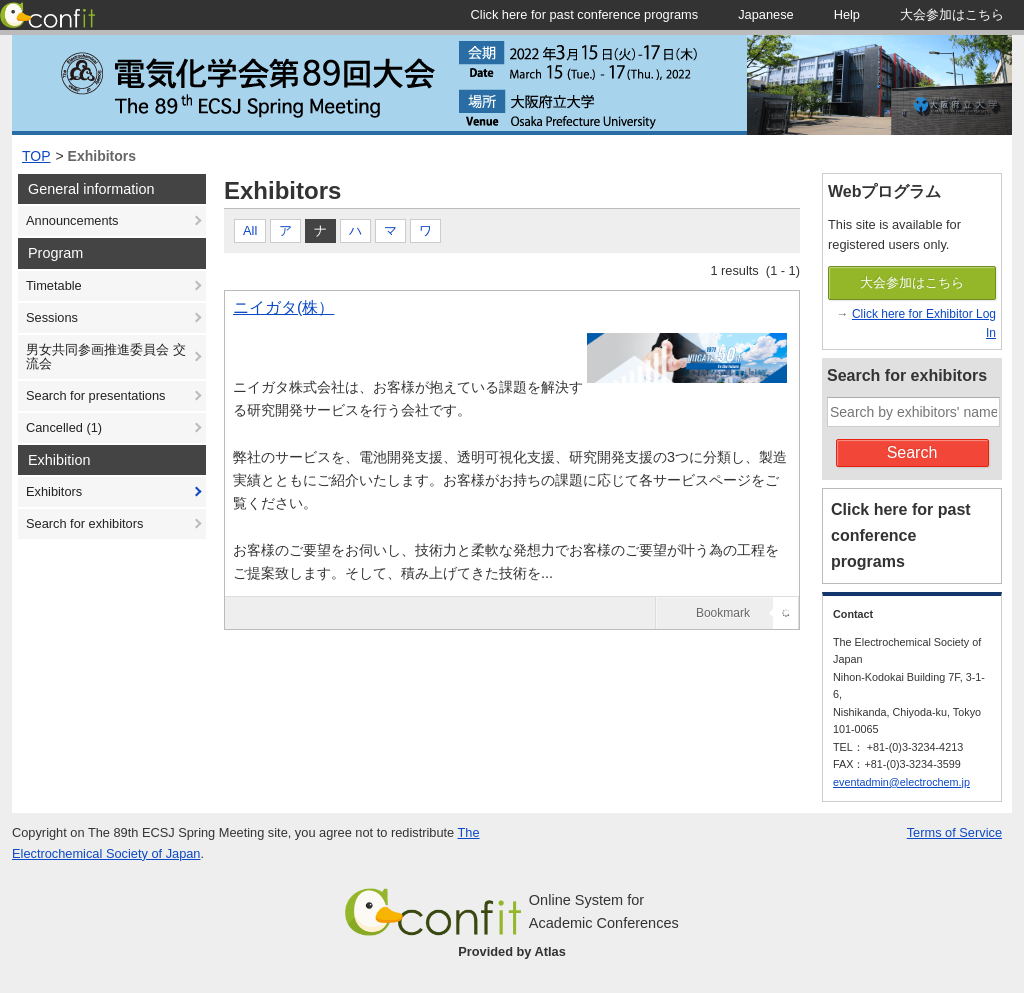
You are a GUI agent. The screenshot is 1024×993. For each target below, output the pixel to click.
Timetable (54, 285)
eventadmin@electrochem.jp (901, 782)
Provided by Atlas (512, 951)
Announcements (72, 220)
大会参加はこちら (912, 282)
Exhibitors (102, 156)
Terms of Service (954, 832)
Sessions (52, 317)
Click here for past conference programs (901, 535)
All (250, 230)
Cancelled (64, 427)
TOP (36, 156)
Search (912, 452)
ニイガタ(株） (283, 307)
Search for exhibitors (84, 523)
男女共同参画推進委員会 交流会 (106, 356)
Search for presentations (95, 395)
